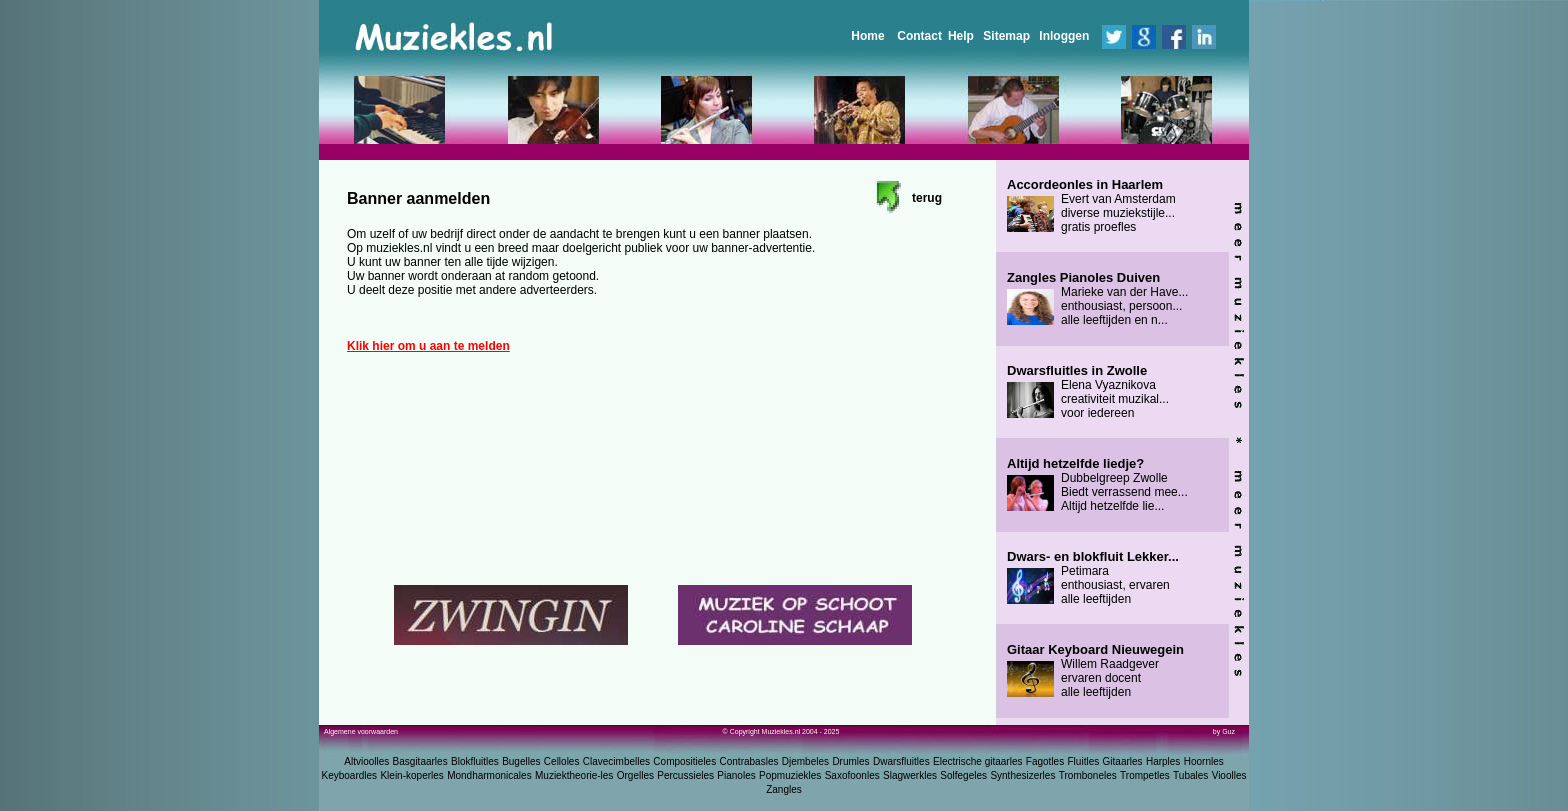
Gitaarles (1123, 761)
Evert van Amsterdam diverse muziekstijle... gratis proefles (1091, 206)
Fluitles (1084, 761)
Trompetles (1145, 775)
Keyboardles (350, 775)
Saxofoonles (852, 775)
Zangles (784, 789)
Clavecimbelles (616, 761)
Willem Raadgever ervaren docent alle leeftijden (1095, 671)
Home (867, 36)
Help (961, 36)
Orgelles (635, 775)
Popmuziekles (790, 775)
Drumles (850, 761)
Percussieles (685, 775)
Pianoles (736, 775)
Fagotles (1045, 761)
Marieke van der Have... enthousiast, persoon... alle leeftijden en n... (1097, 299)
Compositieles (684, 761)
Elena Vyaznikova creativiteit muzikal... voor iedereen (1088, 392)
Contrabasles (749, 761)
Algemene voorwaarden (361, 731)
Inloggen (1064, 36)
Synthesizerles (1022, 775)
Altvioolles (366, 761)
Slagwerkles (910, 775)
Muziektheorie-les (574, 775)
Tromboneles (1088, 775)
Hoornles (1204, 761)
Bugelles (521, 761)
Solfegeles (963, 775)
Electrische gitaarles (977, 761)
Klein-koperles (411, 775)
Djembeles (805, 761)
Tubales (1190, 775)
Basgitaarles (420, 761)
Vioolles (1229, 775)
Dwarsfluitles (901, 761)
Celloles (562, 761)
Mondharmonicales (489, 775)
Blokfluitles (475, 761)
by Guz (1224, 731)
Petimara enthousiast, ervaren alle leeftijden (1093, 578)
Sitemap (1006, 36)
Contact (919, 36)
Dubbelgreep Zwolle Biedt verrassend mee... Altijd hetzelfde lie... (1097, 485)
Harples (1163, 761)
